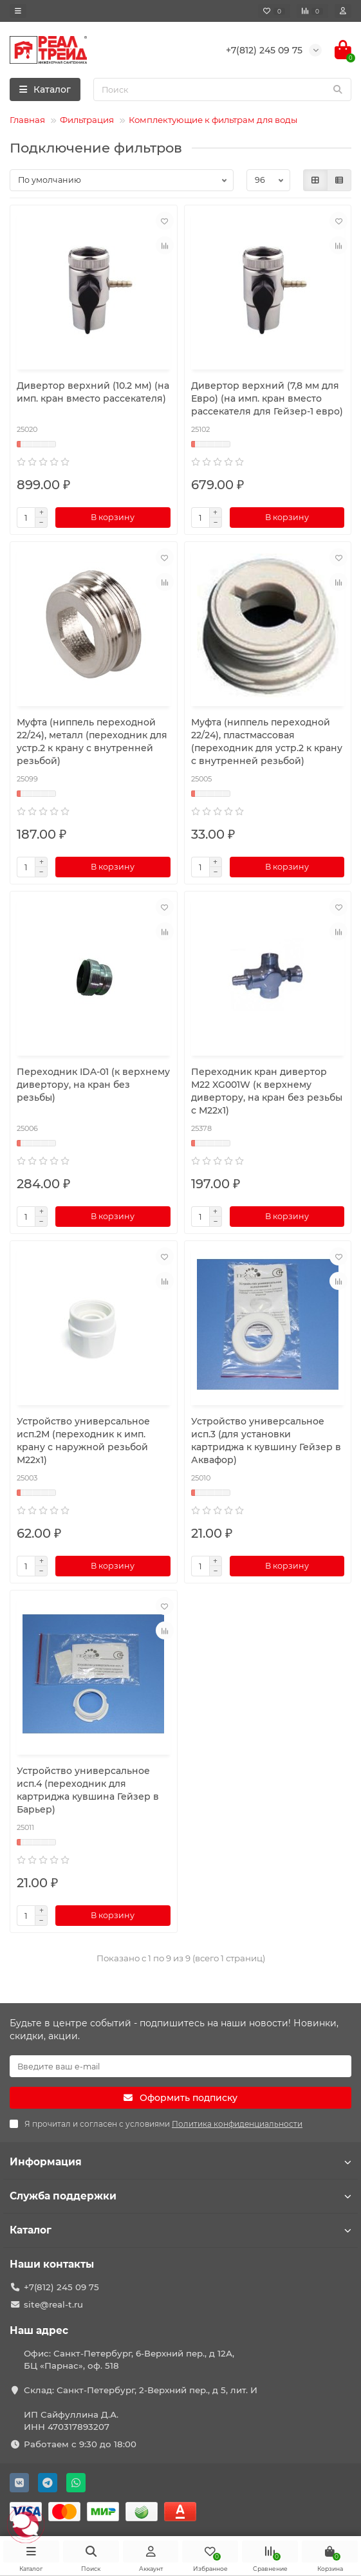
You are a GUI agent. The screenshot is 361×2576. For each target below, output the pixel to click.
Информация (180, 2162)
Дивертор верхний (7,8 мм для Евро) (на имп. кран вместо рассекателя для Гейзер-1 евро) (267, 398)
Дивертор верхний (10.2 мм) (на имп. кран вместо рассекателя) (93, 392)
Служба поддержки (180, 2196)
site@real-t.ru (53, 2304)
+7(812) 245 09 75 (61, 2287)
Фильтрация (87, 120)
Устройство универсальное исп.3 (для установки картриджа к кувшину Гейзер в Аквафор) (266, 1440)
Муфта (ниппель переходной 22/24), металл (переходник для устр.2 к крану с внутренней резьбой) (92, 741)
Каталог (180, 2230)
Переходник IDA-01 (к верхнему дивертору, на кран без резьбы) (93, 1084)
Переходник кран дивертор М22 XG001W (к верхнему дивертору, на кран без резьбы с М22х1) (266, 1091)
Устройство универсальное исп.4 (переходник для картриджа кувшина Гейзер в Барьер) (88, 1790)
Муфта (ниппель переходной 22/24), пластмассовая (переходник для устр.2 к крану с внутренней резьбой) (266, 741)
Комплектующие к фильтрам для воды (213, 120)
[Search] (222, 89)
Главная (27, 120)
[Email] (180, 2066)
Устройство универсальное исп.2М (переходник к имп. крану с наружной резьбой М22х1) (83, 1440)
